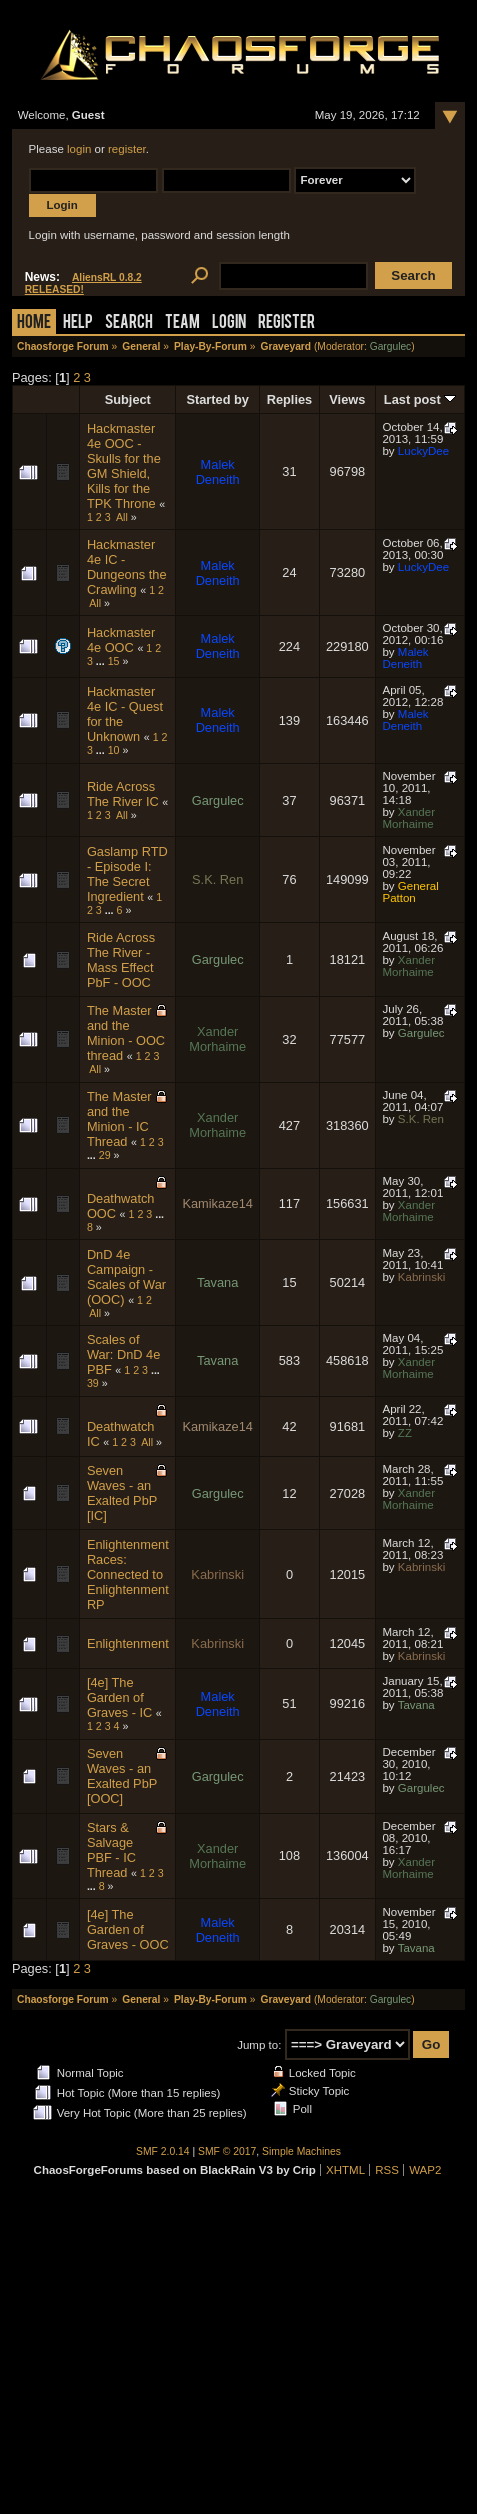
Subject (128, 399)
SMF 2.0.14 (163, 2151)
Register (286, 323)
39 (93, 1383)
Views (347, 399)
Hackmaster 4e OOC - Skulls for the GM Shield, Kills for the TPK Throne (124, 466)
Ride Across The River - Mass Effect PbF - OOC (121, 960)
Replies (290, 399)
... (102, 661)
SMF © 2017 (227, 2151)
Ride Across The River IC (123, 794)
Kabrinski (421, 1277)
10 (114, 750)
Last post (420, 399)
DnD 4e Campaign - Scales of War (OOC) (126, 1277)
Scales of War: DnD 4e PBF (123, 1354)
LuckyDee (423, 451)
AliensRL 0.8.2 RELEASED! (83, 283)
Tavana (217, 1282)
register (127, 149)
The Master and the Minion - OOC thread (126, 1033)
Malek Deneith (218, 472)
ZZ (405, 1433)
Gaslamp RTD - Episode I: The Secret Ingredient (127, 874)
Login (229, 323)
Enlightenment (128, 1643)
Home (34, 323)
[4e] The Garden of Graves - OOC (128, 1929)
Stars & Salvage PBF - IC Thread (111, 1850)
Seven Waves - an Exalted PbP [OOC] (122, 1776)
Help (78, 323)
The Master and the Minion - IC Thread (119, 1119)
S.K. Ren (217, 879)
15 (114, 661)
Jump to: (259, 2045)
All (122, 517)
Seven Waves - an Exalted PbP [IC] (122, 1493)
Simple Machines (301, 2151)
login (79, 149)
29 (105, 1155)
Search (129, 323)
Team (182, 323)
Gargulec (391, 346)
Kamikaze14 (217, 1203)
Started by (217, 399)
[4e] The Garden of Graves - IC (119, 1697)
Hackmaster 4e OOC (121, 640)
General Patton (410, 892)
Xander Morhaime (408, 818)
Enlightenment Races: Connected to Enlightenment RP (128, 1574)
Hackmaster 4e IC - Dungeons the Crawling (127, 567)
